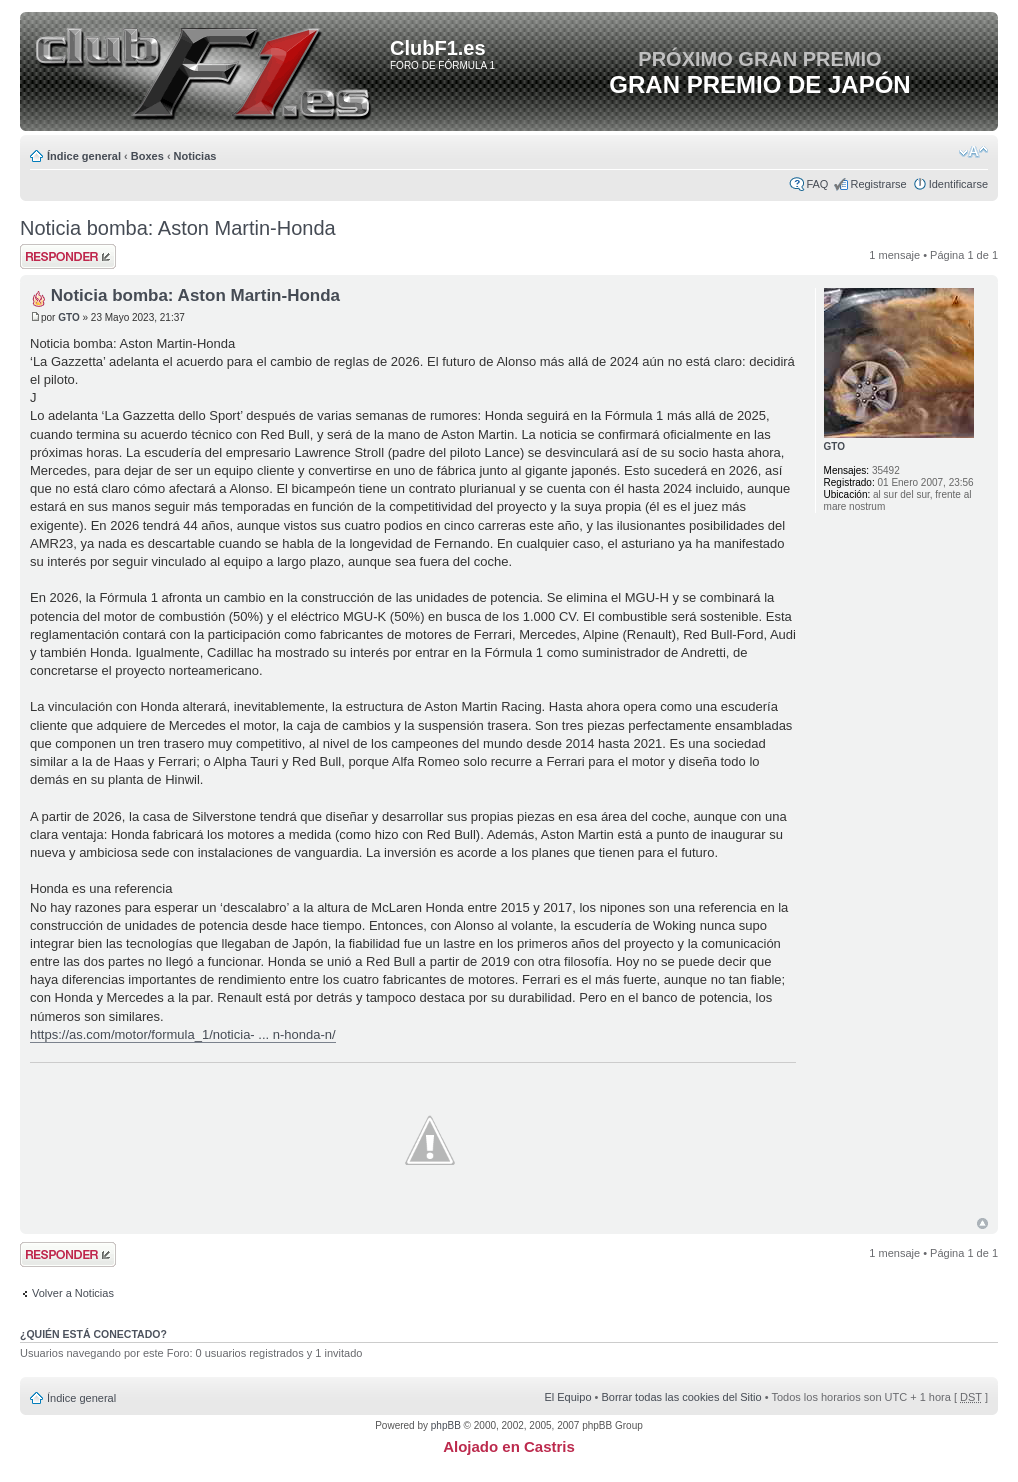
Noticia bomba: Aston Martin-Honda (178, 228)
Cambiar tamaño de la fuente (973, 152)
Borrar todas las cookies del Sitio (681, 1397)
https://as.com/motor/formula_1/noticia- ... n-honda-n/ (183, 1034)
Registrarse (878, 184)
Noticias (195, 156)
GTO (68, 317)
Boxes (147, 156)
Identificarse (958, 184)
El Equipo (567, 1397)
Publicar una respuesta (68, 256)
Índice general (84, 156)
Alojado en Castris (509, 1446)
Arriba (982, 1223)
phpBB (446, 1425)
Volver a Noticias (73, 1293)
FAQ (817, 184)
